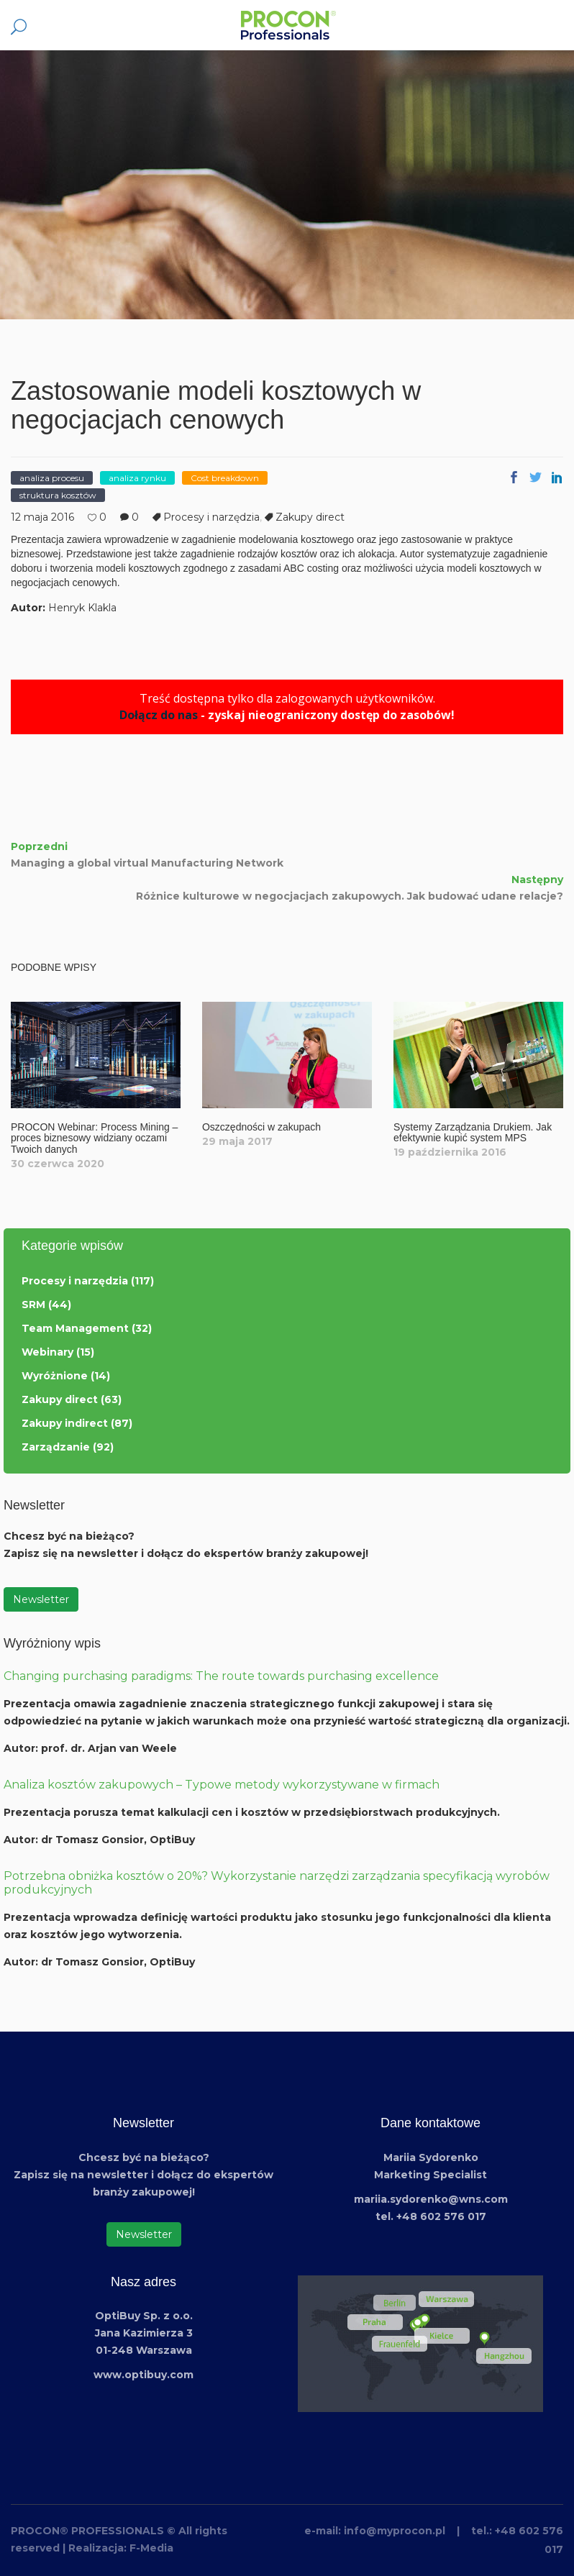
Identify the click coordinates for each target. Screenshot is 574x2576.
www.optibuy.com (143, 2374)
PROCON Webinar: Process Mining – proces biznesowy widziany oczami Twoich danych (94, 1138)
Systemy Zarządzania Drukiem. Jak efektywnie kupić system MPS (472, 1132)
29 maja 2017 (237, 1141)
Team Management (75, 1328)
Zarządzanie (56, 1446)
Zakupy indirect (65, 1423)
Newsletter (41, 1599)
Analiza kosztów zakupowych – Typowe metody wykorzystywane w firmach (221, 1784)
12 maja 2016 (42, 517)
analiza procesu (51, 477)
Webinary (47, 1352)
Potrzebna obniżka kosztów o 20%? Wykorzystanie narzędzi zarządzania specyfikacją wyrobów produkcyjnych (277, 1882)
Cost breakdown (225, 477)
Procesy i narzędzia (211, 517)
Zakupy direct (310, 517)
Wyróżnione (55, 1375)
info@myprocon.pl (394, 2530)
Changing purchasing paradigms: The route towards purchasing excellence (221, 1676)
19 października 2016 (449, 1152)
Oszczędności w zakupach (261, 1127)
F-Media (151, 2547)
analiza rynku (137, 477)
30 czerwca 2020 (57, 1163)
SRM (33, 1304)
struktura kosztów (57, 495)
